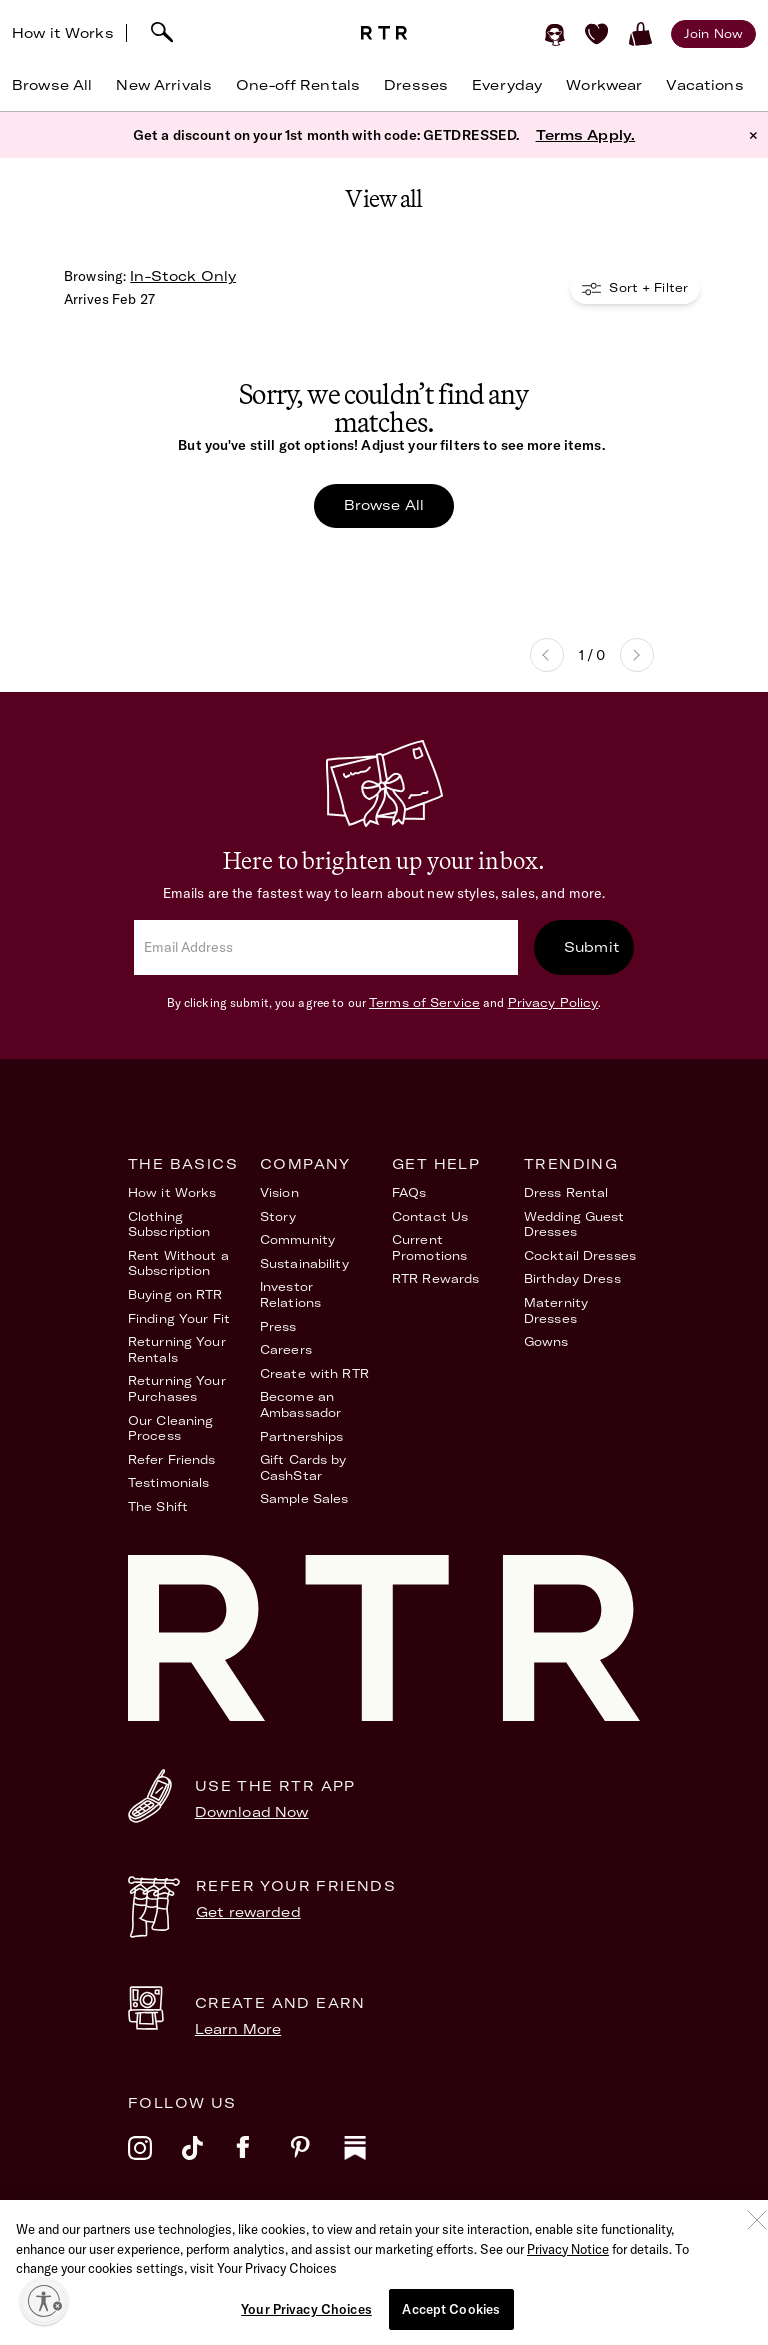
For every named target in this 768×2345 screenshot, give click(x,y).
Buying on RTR (175, 1294)
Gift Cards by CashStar (303, 1467)
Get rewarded (248, 1912)
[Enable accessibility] (44, 2301)
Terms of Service (424, 1002)
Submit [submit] (592, 947)
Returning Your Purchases (177, 1388)
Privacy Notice (568, 2288)
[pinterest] (317, 2161)
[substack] (371, 2161)
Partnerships (301, 1436)
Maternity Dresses (556, 1310)
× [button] (753, 135)
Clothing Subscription (169, 1224)
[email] (326, 947)
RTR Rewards (435, 1278)
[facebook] (263, 2161)
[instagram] (155, 2161)
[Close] (757, 2259)
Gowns (546, 1341)
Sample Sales (304, 1498)
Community (297, 1239)
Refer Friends (172, 1459)
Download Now (252, 1812)
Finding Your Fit (179, 1318)
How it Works (63, 33)
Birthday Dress (572, 1278)
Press (278, 1326)
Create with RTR (314, 1373)
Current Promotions (429, 1247)
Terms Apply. (586, 135)
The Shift (158, 1506)
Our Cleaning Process (170, 1428)
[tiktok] (209, 2161)
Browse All (384, 505)
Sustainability (304, 1263)
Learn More (238, 2029)
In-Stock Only (183, 276)
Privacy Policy (553, 1002)
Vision (279, 1192)
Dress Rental (566, 1192)
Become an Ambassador (300, 1404)
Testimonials (168, 1482)
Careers (286, 1349)
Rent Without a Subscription (178, 1263)
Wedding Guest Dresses (574, 1224)
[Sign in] (555, 34)
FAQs (409, 1192)
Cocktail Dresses (580, 1255)
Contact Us (430, 1216)
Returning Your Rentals (177, 1349)
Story (278, 1216)
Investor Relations (290, 1294)
